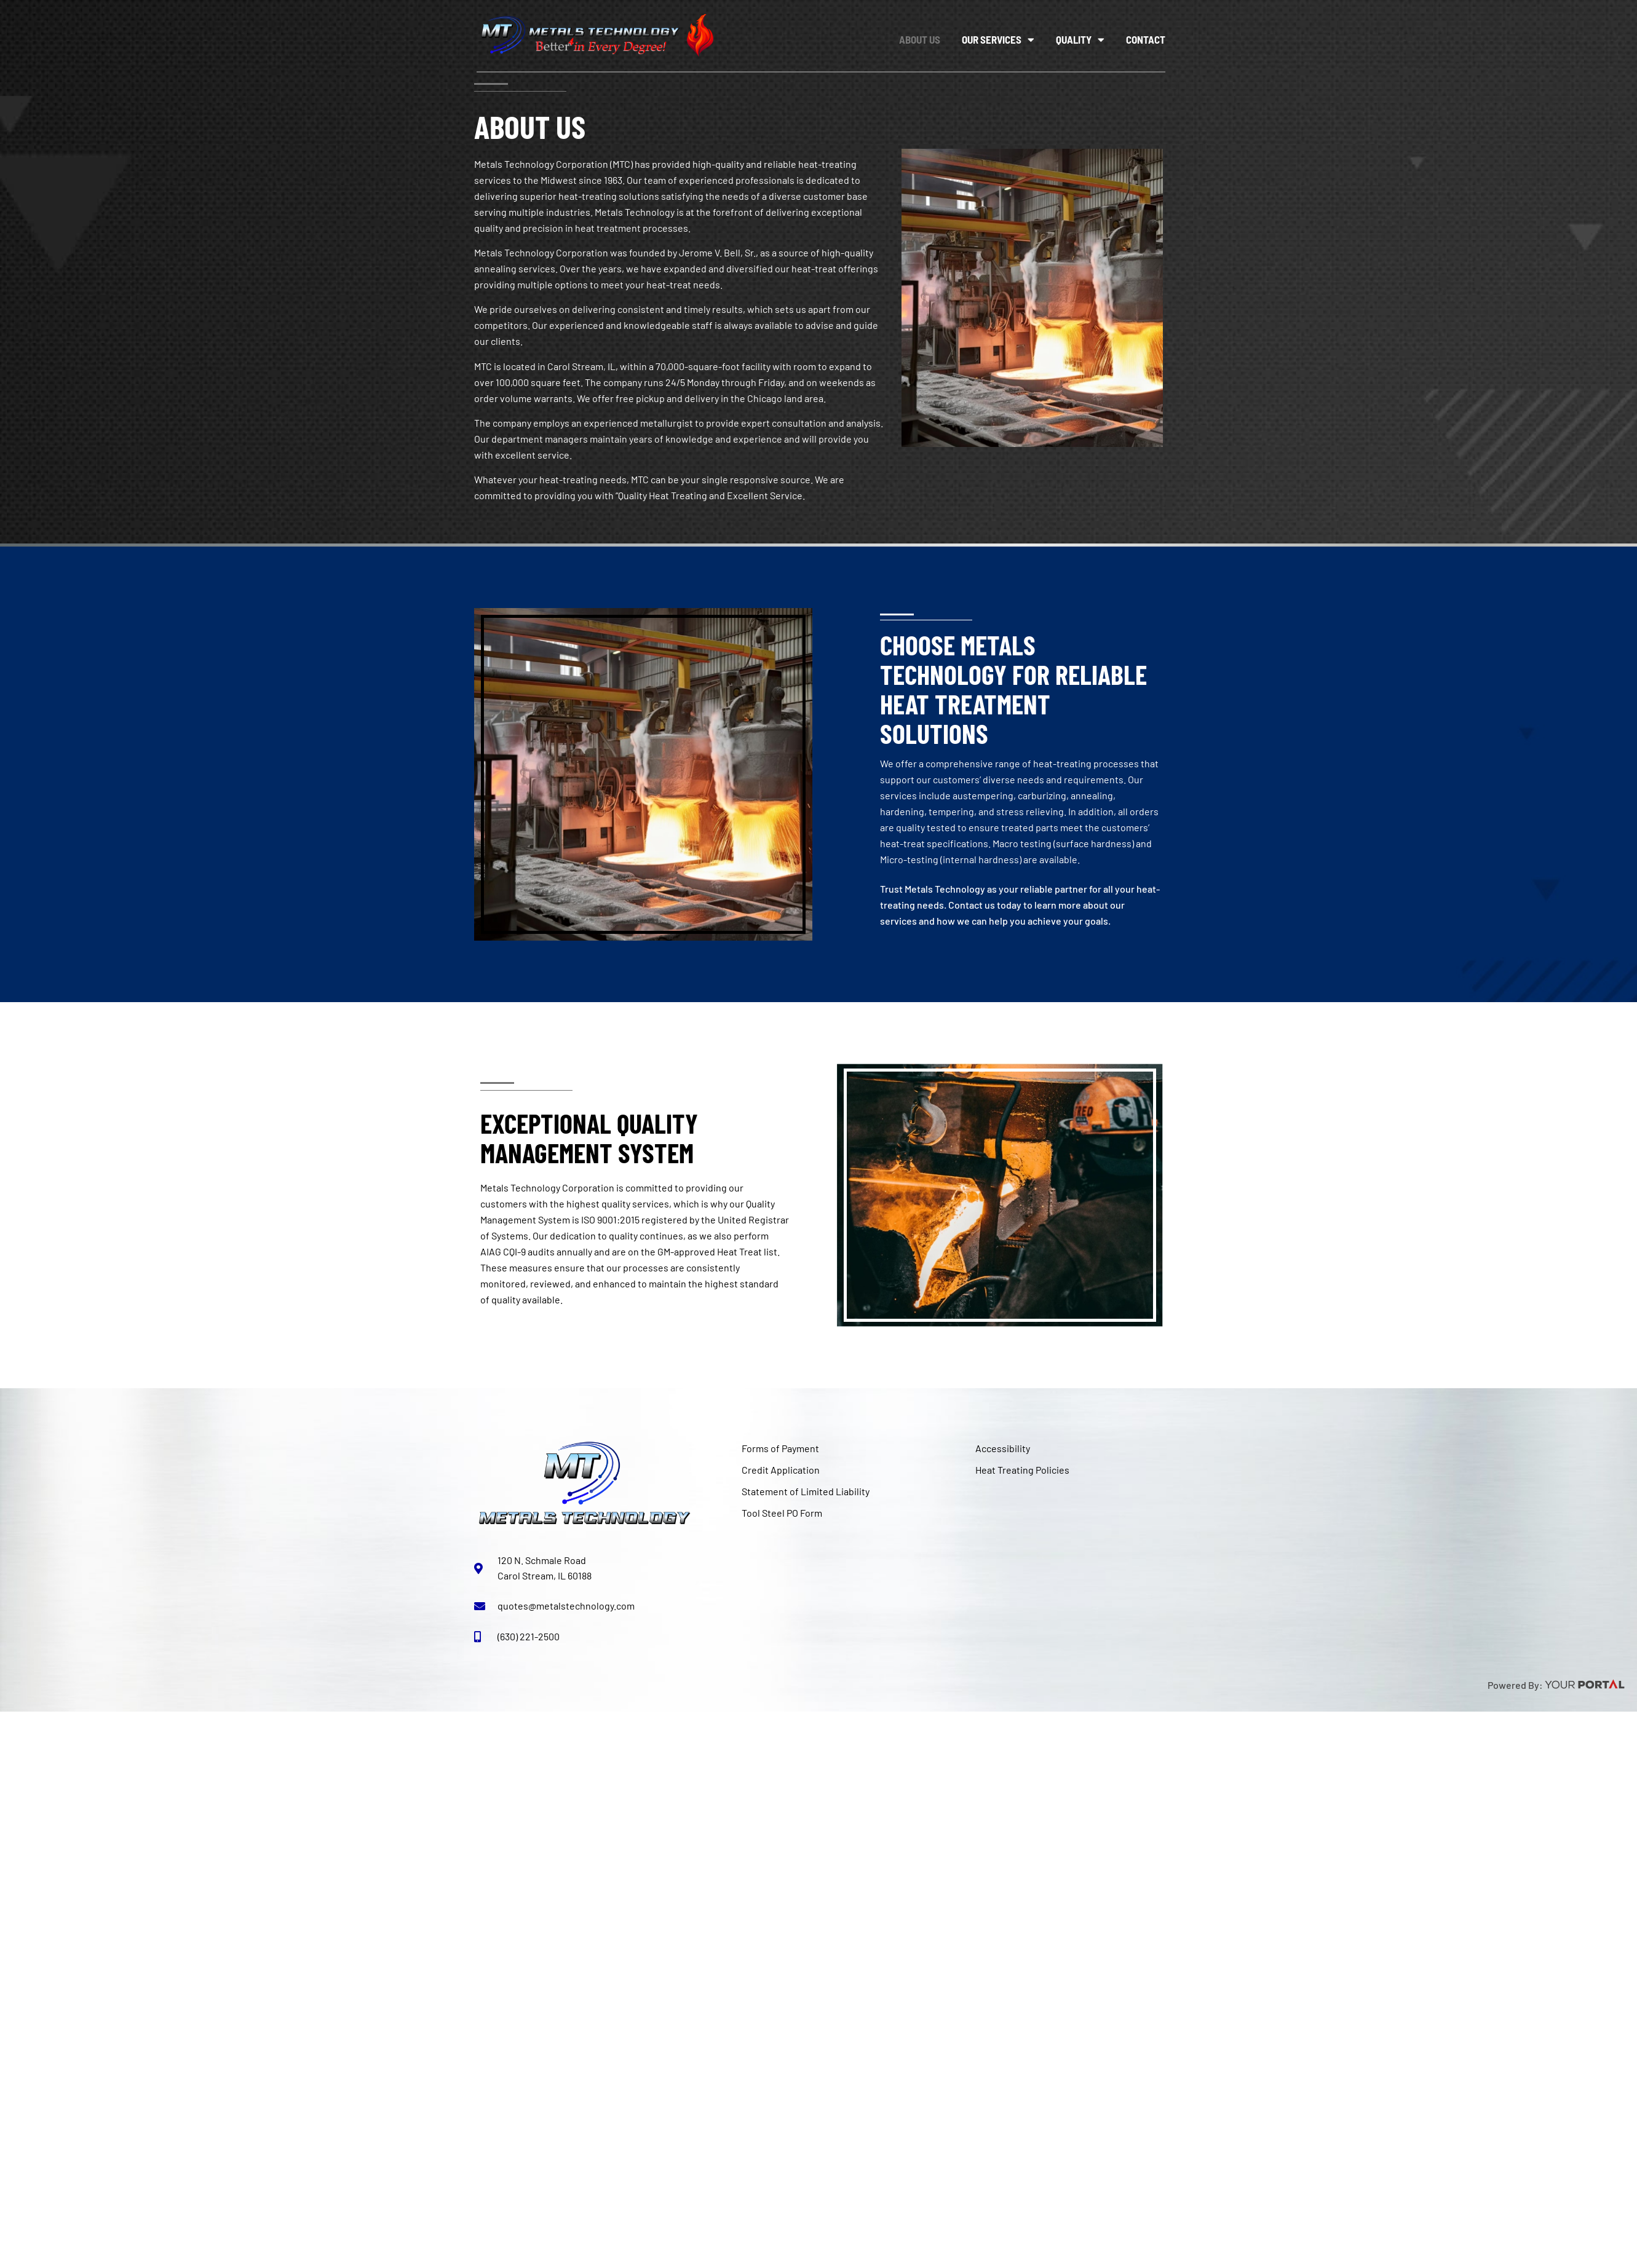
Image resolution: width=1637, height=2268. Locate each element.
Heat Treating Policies (1022, 1470)
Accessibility (1002, 1448)
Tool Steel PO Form (782, 1513)
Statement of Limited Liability (806, 1491)
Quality (1080, 39)
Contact (1145, 39)
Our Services (998, 39)
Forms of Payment (780, 1448)
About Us (919, 39)
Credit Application (781, 1470)
